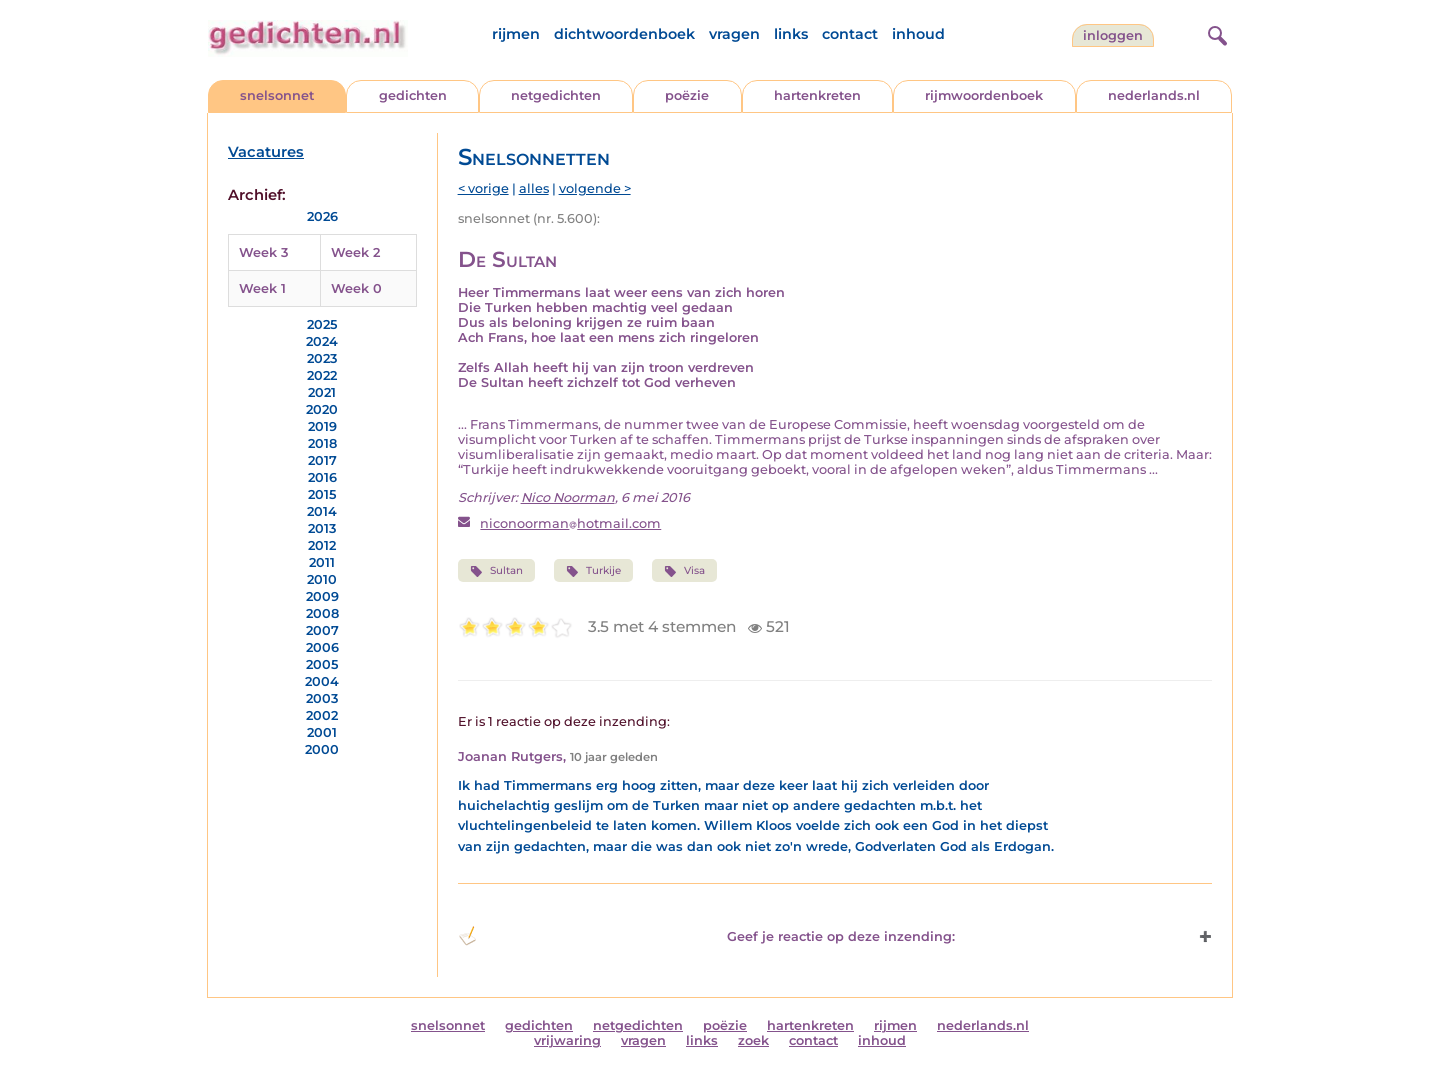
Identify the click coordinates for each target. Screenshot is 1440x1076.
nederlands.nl (1154, 95)
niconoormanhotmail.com (570, 523)
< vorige (483, 188)
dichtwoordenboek (624, 34)
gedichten (413, 95)
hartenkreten (817, 95)
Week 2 (355, 252)
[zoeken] (1215, 33)
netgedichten (556, 95)
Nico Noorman (568, 497)
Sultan (496, 571)
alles (534, 188)
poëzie (687, 95)
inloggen (1113, 35)
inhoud (918, 34)
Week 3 (263, 252)
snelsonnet (277, 95)
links (791, 34)
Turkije (593, 571)
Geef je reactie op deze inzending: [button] (706, 936)
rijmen (516, 34)
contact (850, 34)
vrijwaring (567, 1040)
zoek (753, 1040)
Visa (684, 571)
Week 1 (262, 288)
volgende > (595, 188)
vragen (734, 34)
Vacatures (266, 152)
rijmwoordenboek (984, 95)
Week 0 (356, 288)
